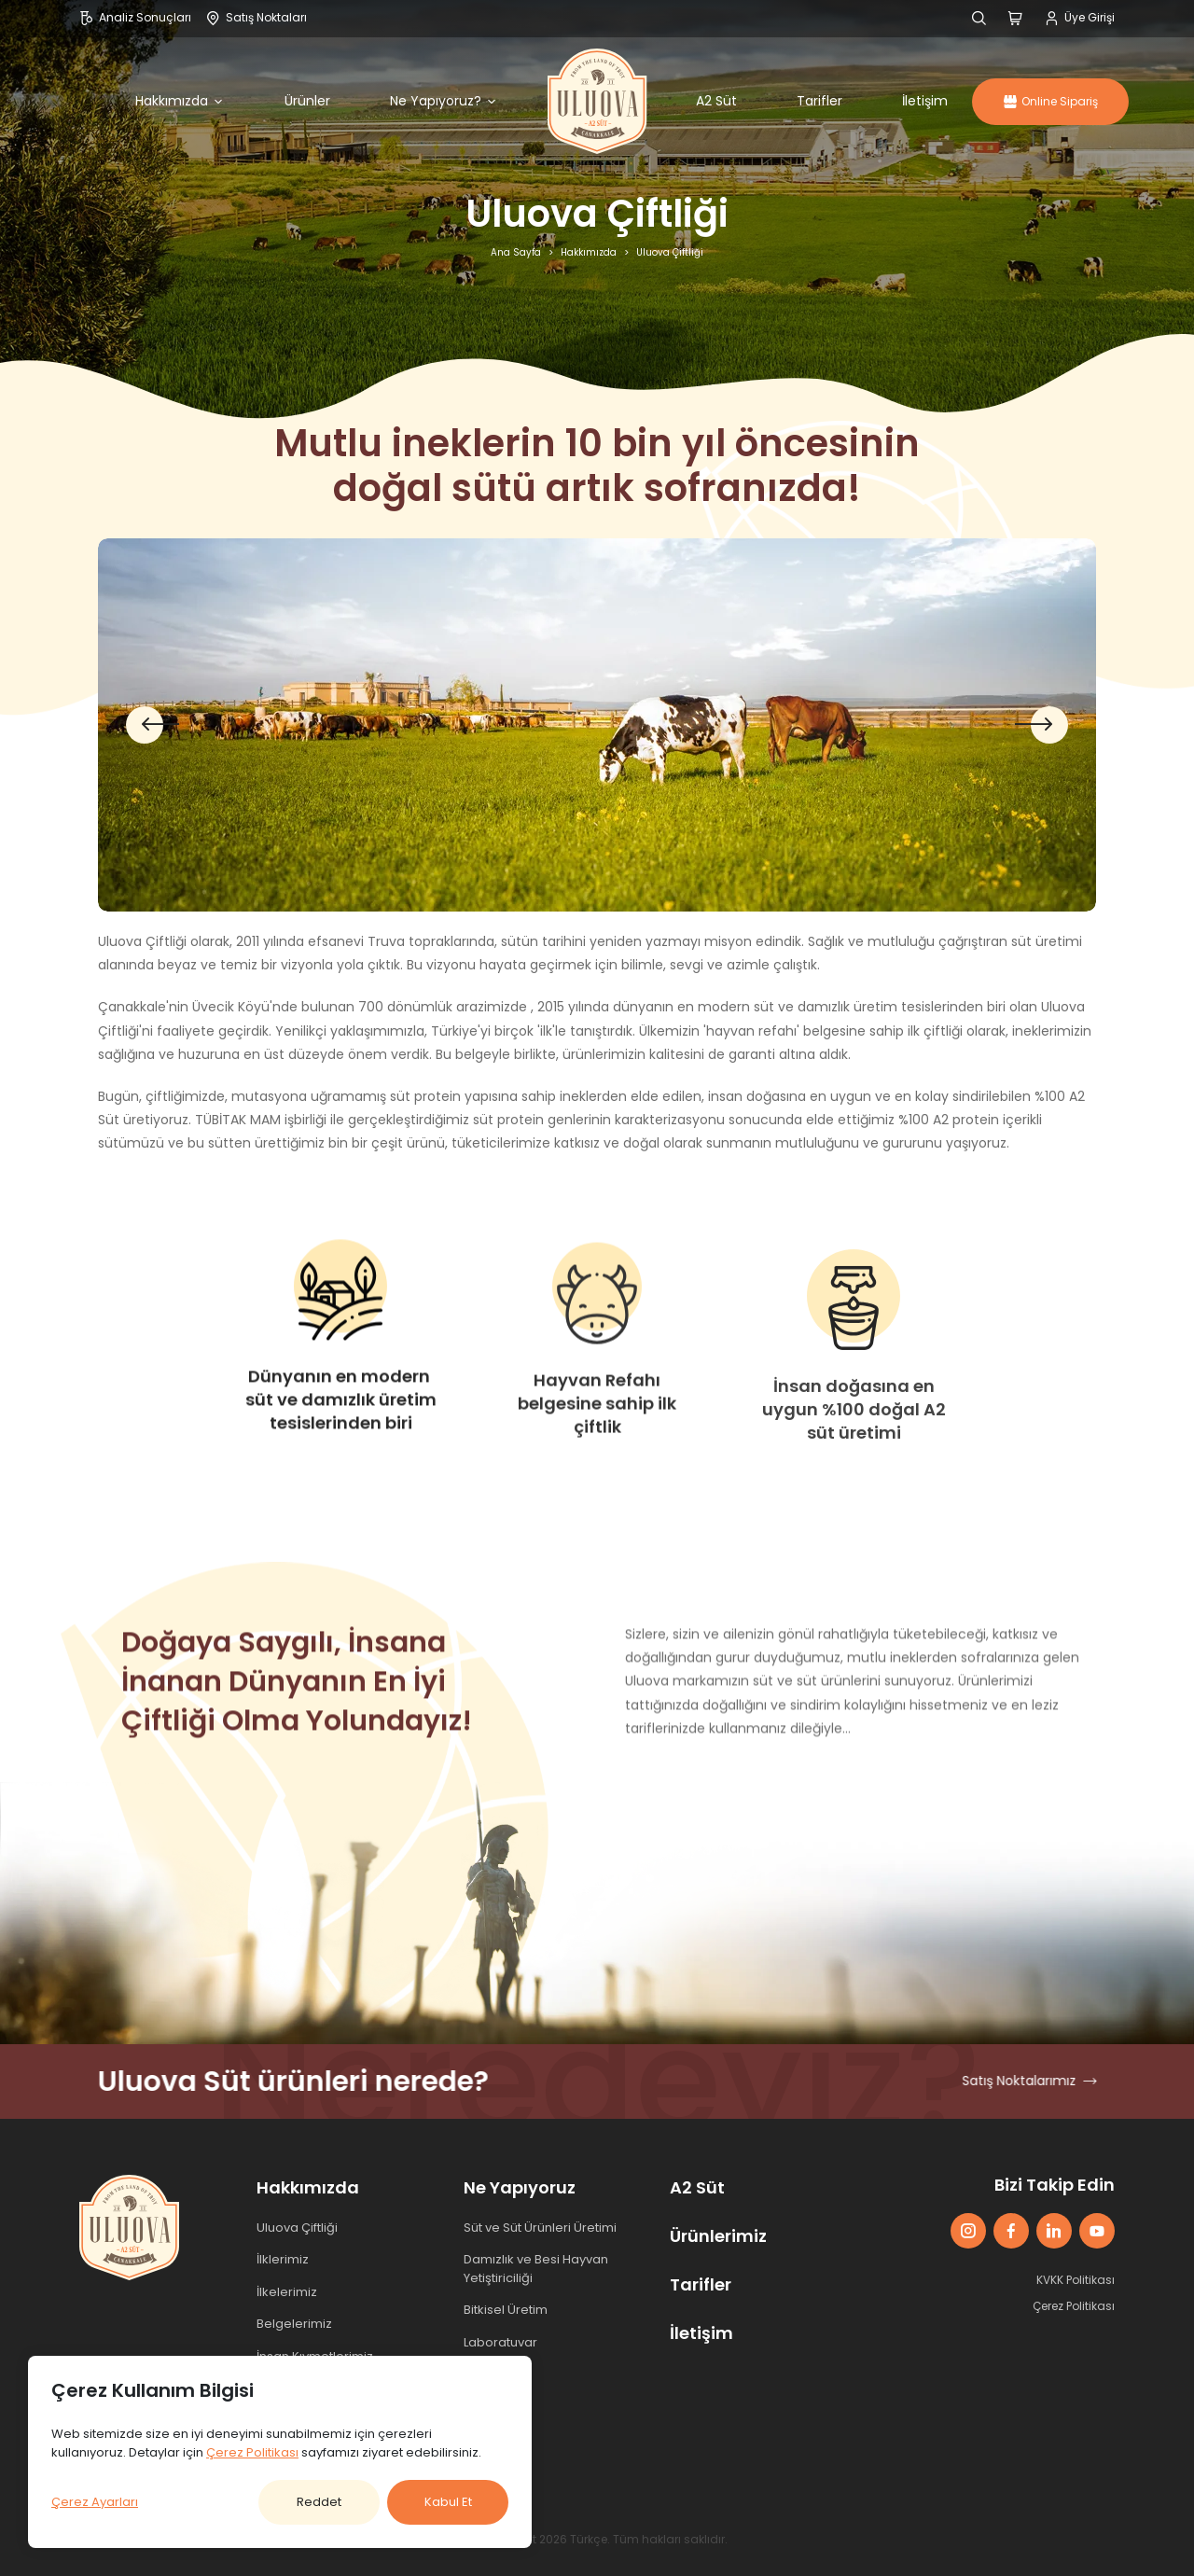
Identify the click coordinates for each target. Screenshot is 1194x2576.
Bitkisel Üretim (506, 2309)
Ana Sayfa (516, 252)
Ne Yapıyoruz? (444, 100)
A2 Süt (716, 100)
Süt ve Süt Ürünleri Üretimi (540, 2227)
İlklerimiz (283, 2259)
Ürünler (307, 100)
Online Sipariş (1051, 101)
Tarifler (819, 100)
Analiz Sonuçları (135, 17)
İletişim (925, 100)
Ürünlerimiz (718, 2236)
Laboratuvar (500, 2342)
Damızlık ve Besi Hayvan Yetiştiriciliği (536, 2268)
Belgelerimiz (294, 2323)
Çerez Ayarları (94, 2502)
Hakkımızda (180, 100)
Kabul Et (448, 2502)
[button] (1041, 725)
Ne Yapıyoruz (520, 2187)
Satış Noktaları (256, 17)
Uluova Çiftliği (297, 2227)
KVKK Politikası (1075, 2280)
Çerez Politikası (1074, 2306)
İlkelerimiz (287, 2292)
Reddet (319, 2502)
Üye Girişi (1080, 17)
